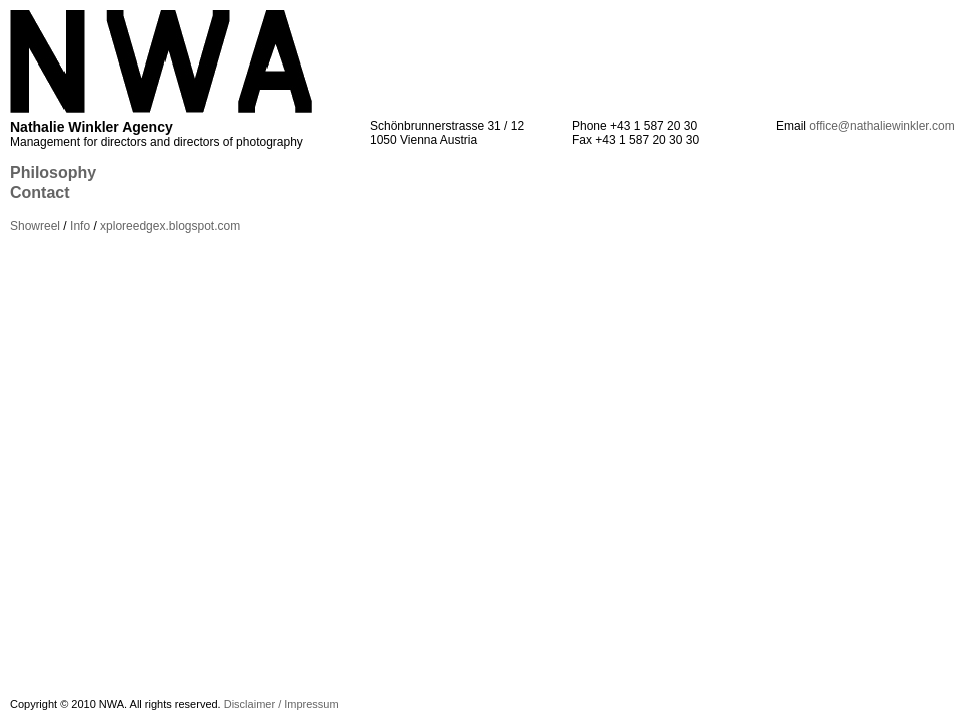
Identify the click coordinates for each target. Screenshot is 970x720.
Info (80, 226)
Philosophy (53, 172)
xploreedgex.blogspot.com (170, 226)
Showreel (35, 226)
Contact (40, 192)
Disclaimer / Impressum (281, 704)
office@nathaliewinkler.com (881, 126)
